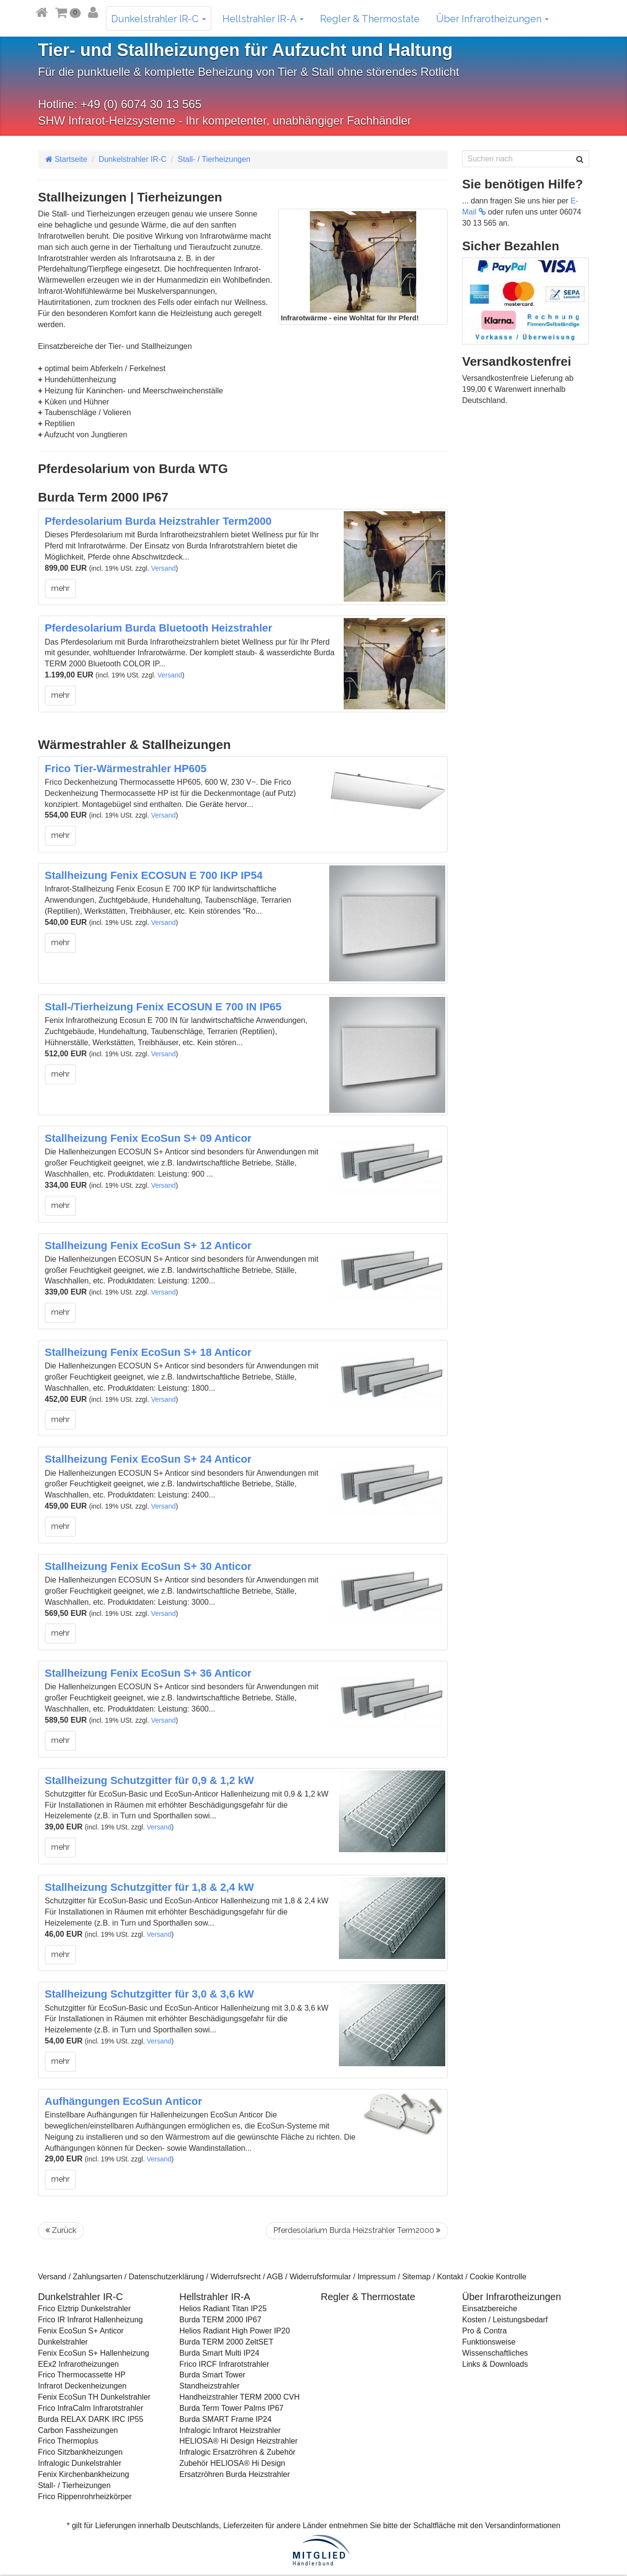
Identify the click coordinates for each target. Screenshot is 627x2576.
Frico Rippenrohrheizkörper (85, 2496)
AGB (275, 2277)
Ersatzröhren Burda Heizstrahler (234, 2474)
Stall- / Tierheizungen (214, 159)
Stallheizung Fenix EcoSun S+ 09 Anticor (148, 1138)
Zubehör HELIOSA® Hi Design (232, 2463)
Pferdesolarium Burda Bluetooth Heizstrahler (159, 628)
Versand (163, 568)
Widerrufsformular (320, 2277)
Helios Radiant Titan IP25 (223, 2308)
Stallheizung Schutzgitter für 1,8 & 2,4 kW (149, 1887)
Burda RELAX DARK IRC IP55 (91, 2419)
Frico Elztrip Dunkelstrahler (84, 2308)
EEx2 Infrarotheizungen (78, 2364)
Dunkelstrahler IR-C (158, 19)
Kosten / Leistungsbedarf (505, 2320)
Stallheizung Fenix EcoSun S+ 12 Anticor (148, 1245)
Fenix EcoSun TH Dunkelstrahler (94, 2397)
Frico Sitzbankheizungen (80, 2452)
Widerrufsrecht (235, 2277)
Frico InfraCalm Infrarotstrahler (91, 2408)
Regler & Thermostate (370, 19)
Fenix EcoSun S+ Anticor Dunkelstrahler (81, 2336)
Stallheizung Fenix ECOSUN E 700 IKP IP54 (154, 875)
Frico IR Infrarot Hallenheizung (90, 2320)
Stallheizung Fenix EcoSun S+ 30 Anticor (148, 1566)
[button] (68, 12)
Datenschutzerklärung (166, 2277)
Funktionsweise (488, 2342)
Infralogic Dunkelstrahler (80, 2463)
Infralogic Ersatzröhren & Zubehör (237, 2452)
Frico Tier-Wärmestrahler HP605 (126, 769)
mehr (60, 588)
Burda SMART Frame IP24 (225, 2419)
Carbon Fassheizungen (78, 2430)
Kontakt (450, 2277)
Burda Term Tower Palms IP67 (231, 2408)
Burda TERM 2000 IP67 (220, 2320)
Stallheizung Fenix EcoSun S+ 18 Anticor (148, 1352)
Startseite (66, 159)
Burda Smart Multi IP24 (219, 2353)
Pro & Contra (484, 2331)
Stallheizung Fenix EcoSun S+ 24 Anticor (148, 1459)
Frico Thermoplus (68, 2441)
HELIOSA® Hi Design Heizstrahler (238, 2441)
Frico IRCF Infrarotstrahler (224, 2364)
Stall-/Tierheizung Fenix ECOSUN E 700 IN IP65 (163, 1007)
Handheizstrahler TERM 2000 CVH (239, 2397)
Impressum (376, 2277)
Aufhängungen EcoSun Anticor (124, 2101)
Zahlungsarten (97, 2277)
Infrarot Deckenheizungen (82, 2386)
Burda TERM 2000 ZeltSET (226, 2342)
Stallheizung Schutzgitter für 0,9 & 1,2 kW (149, 1780)
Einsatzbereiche (489, 2308)
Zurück (60, 2230)
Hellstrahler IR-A (263, 19)
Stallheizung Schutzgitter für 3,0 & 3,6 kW (149, 1994)
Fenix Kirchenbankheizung (84, 2474)
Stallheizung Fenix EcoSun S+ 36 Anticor (148, 1673)
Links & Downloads (495, 2364)
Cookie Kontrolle (498, 2277)
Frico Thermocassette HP (82, 2375)
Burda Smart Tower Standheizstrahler (212, 2380)
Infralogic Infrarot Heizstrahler (230, 2430)
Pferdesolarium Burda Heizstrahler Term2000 (158, 521)
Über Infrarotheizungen (492, 19)
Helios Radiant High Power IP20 (234, 2331)
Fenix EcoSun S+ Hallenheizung (93, 2353)
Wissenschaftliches (495, 2353)
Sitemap (416, 2277)
